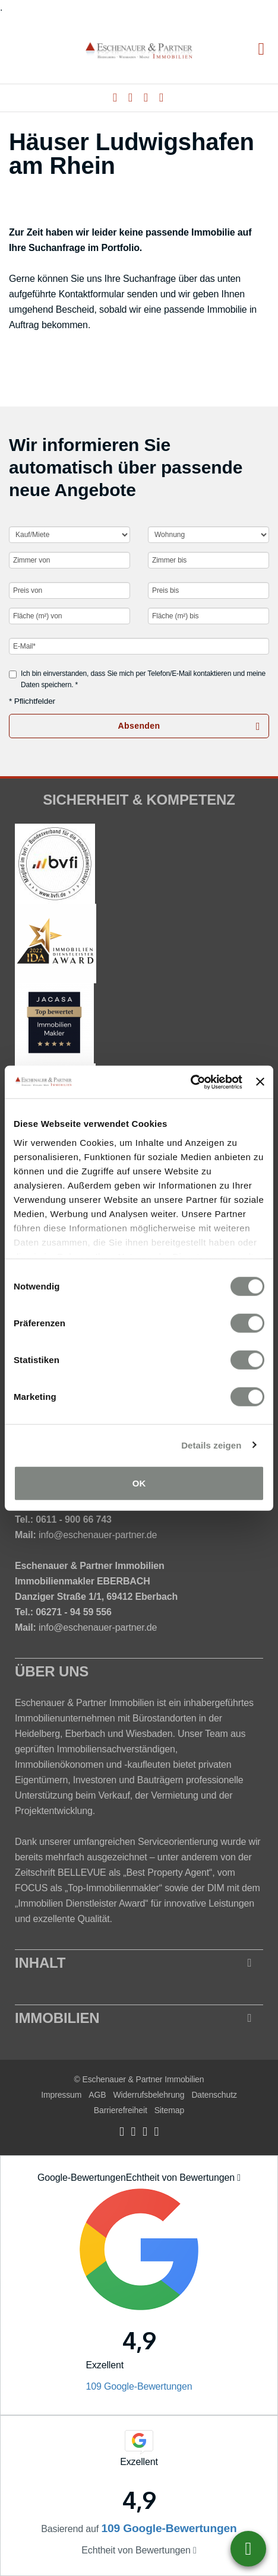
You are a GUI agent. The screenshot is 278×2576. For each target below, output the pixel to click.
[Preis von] (69, 590)
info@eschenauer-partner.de (98, 1535)
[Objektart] (208, 534)
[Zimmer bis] (208, 560)
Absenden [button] (139, 725)
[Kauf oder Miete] (69, 534)
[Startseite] (139, 50)
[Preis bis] (208, 590)
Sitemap (169, 2110)
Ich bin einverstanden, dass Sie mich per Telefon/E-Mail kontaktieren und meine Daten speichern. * (137, 679)
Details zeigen (211, 1445)
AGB (97, 2094)
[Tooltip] (239, 2178)
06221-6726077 (248, 2549)
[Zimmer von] (69, 560)
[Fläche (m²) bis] (208, 616)
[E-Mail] (139, 646)
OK (139, 1483)
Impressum (61, 2094)
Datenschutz (213, 2094)
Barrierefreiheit (120, 2110)
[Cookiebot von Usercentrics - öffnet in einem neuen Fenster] (190, 1082)
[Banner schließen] (260, 1082)
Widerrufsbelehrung (148, 2094)
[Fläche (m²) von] (69, 616)
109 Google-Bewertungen (139, 2386)
